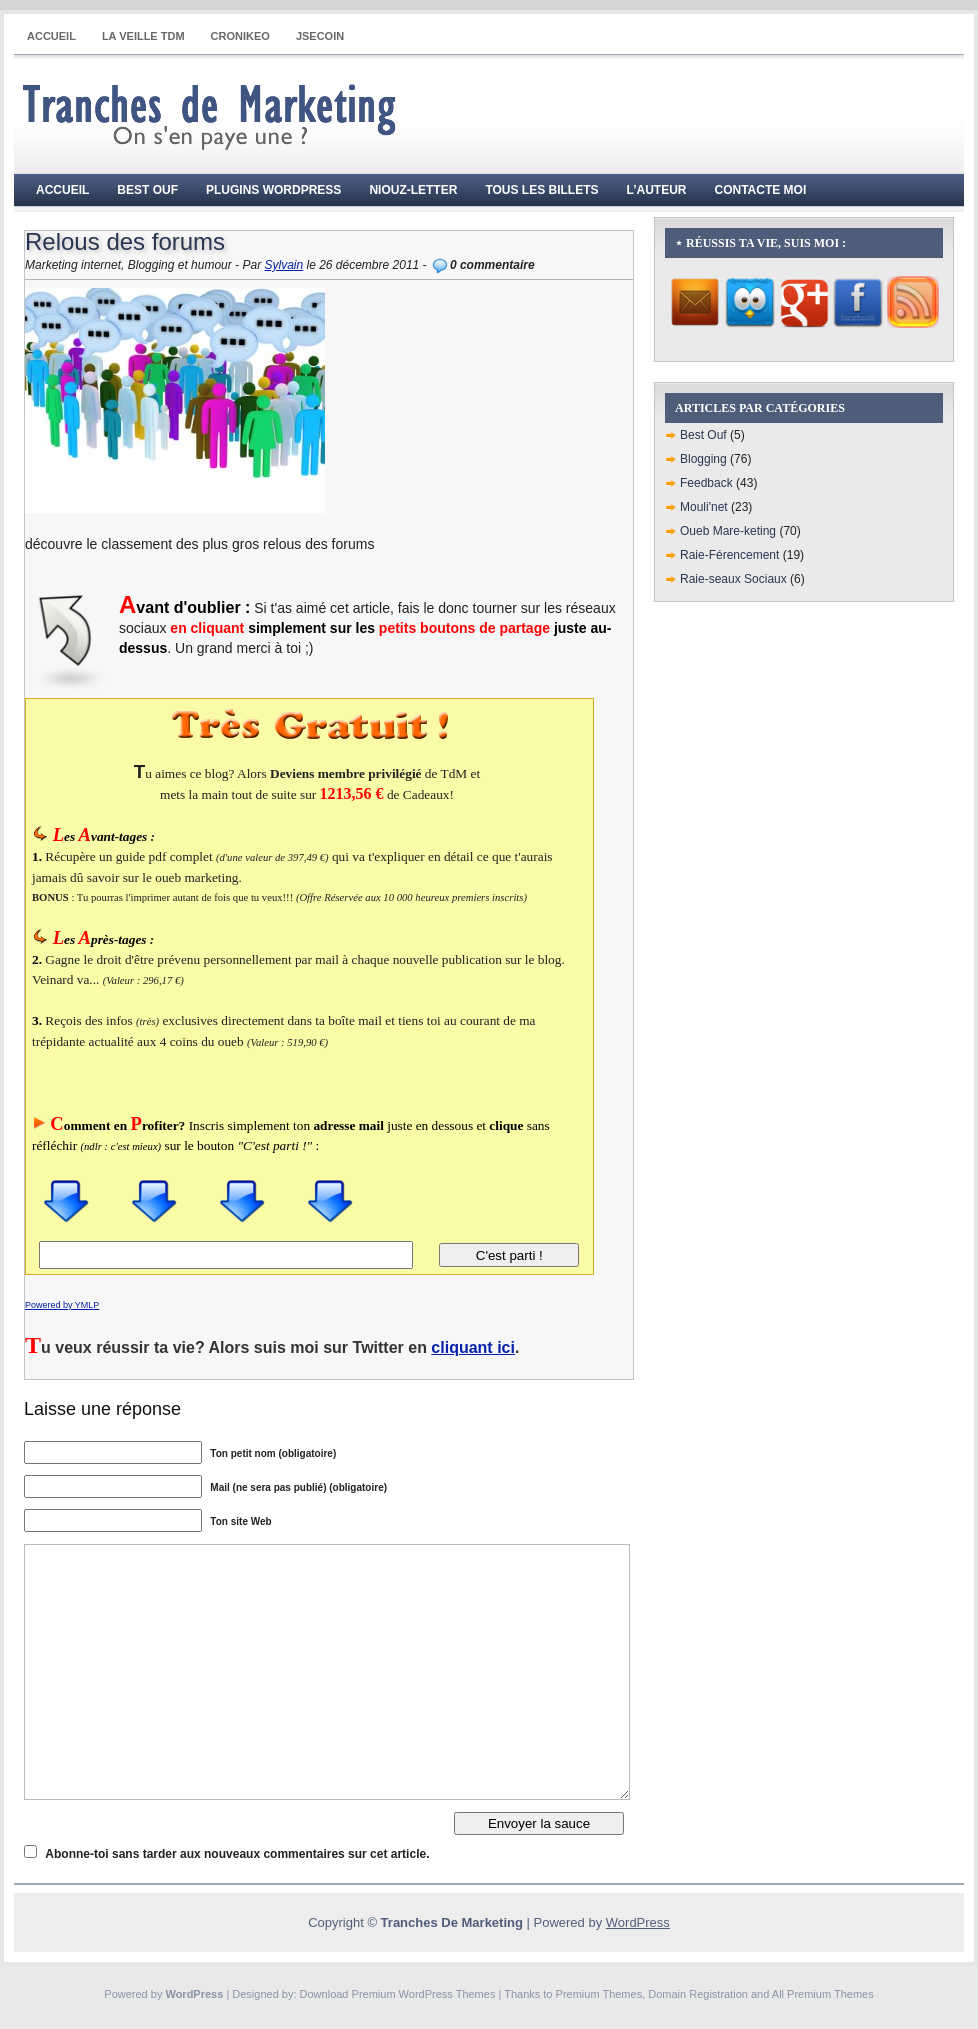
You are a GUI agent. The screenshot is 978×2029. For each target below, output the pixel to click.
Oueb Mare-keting (728, 531)
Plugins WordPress (273, 190)
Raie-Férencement (729, 555)
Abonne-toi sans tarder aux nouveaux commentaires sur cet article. (237, 1854)
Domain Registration (698, 1994)
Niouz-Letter (413, 190)
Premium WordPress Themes (424, 1994)
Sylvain (283, 265)
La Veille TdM (143, 36)
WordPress (638, 1922)
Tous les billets (541, 190)
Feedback (706, 483)
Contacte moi (761, 190)
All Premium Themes (823, 1994)
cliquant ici (473, 1347)
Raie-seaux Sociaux (733, 579)
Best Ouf (147, 190)
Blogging (703, 459)
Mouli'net (704, 507)
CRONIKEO (240, 36)
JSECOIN (320, 36)
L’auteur (657, 190)
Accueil (51, 36)
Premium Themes (599, 1994)
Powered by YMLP (62, 1305)
